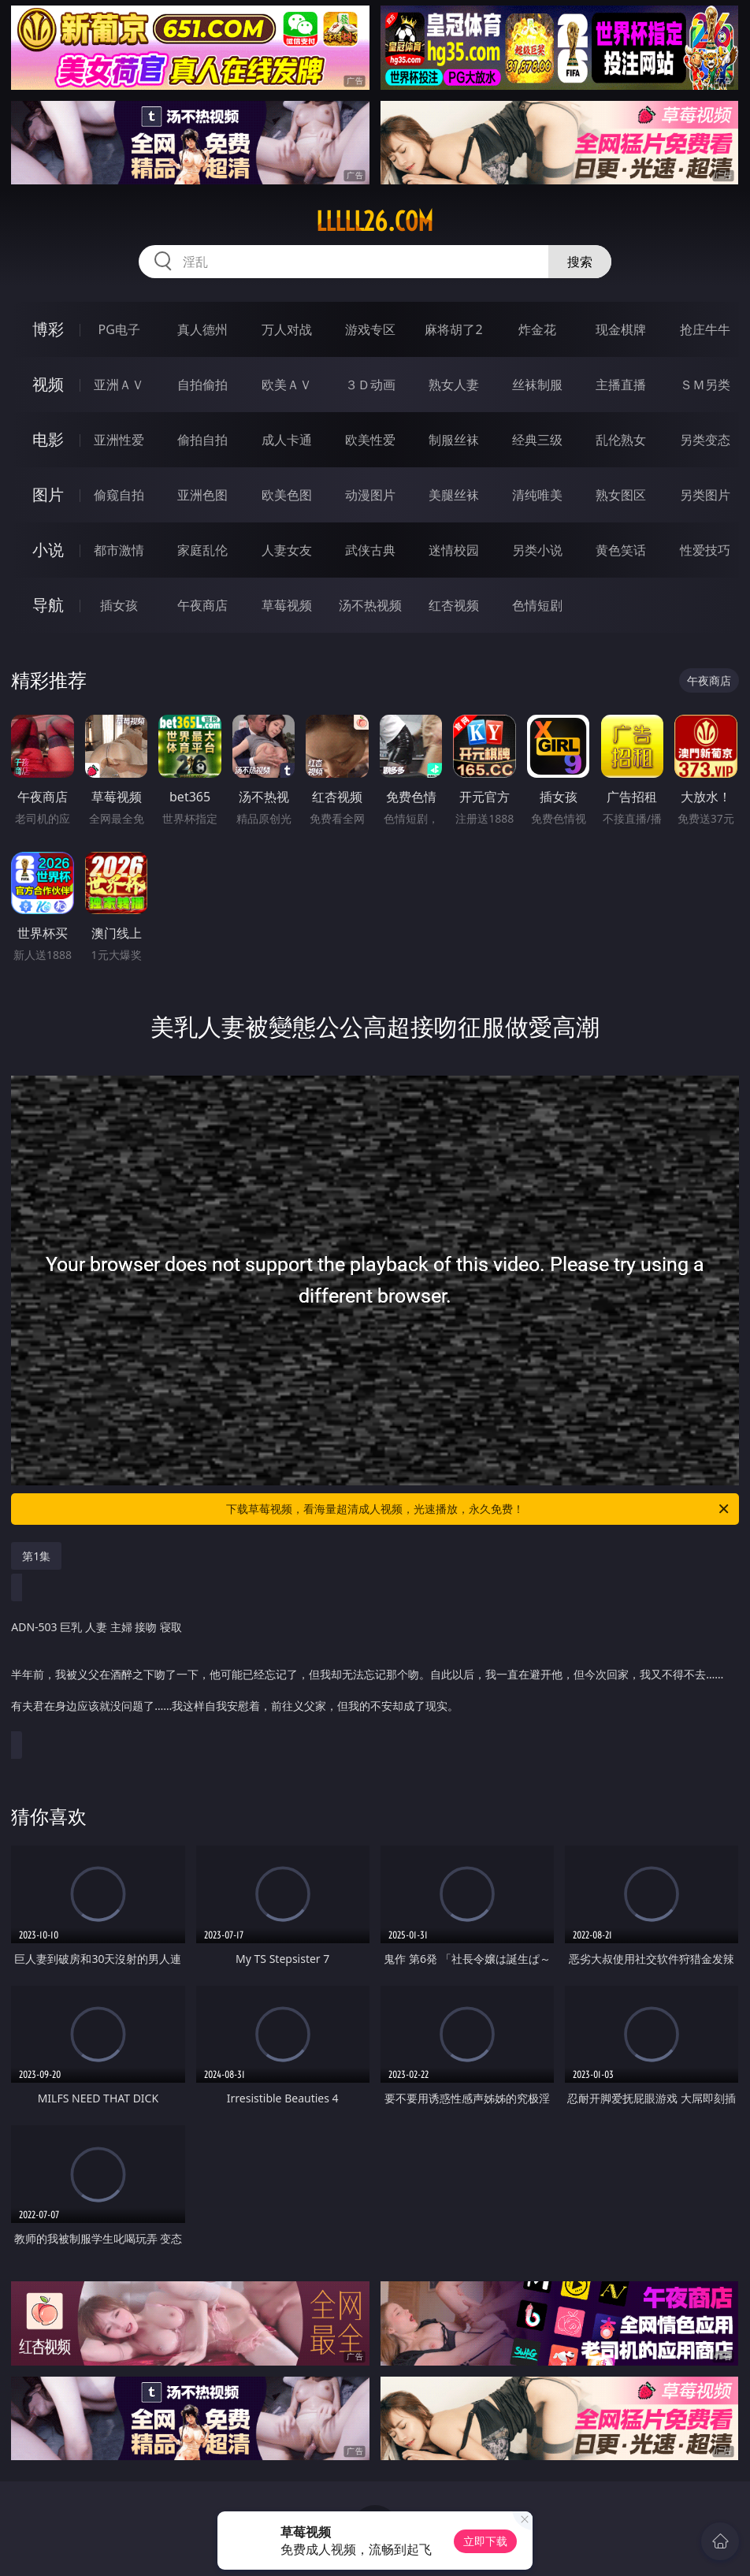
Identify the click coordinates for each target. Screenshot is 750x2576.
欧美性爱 (370, 439)
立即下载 (485, 2540)
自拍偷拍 (202, 384)
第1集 (36, 1555)
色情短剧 (537, 605)
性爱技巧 (705, 550)
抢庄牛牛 (705, 329)
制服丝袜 (454, 439)
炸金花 (537, 329)
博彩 (48, 329)
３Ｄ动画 (370, 384)
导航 (48, 604)
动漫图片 (370, 495)
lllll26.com (374, 221)
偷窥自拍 (119, 495)
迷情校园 (454, 550)
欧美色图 (287, 495)
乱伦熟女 (621, 439)
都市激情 (119, 550)
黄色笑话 (621, 550)
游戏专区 (370, 329)
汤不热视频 (370, 605)
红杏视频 (454, 605)
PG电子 (119, 329)
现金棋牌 (621, 329)
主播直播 (621, 384)
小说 (48, 549)
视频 (48, 384)
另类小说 (537, 550)
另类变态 (705, 439)
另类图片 (705, 495)
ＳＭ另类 (705, 384)
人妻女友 (287, 550)
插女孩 (119, 605)
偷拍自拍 (202, 439)
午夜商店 (202, 605)
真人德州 (202, 329)
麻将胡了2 (453, 329)
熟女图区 (621, 495)
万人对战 (287, 329)
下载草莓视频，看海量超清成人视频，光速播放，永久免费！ (478, 1509)
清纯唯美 (537, 495)
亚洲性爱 (119, 439)
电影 (48, 439)
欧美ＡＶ (287, 384)
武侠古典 (370, 550)
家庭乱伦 (202, 550)
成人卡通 (287, 439)
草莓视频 (287, 605)
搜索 (579, 261)
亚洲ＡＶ (119, 384)
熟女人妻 (454, 384)
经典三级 (537, 439)
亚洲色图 (202, 495)
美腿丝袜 (454, 495)
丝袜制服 (537, 384)
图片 (48, 494)
